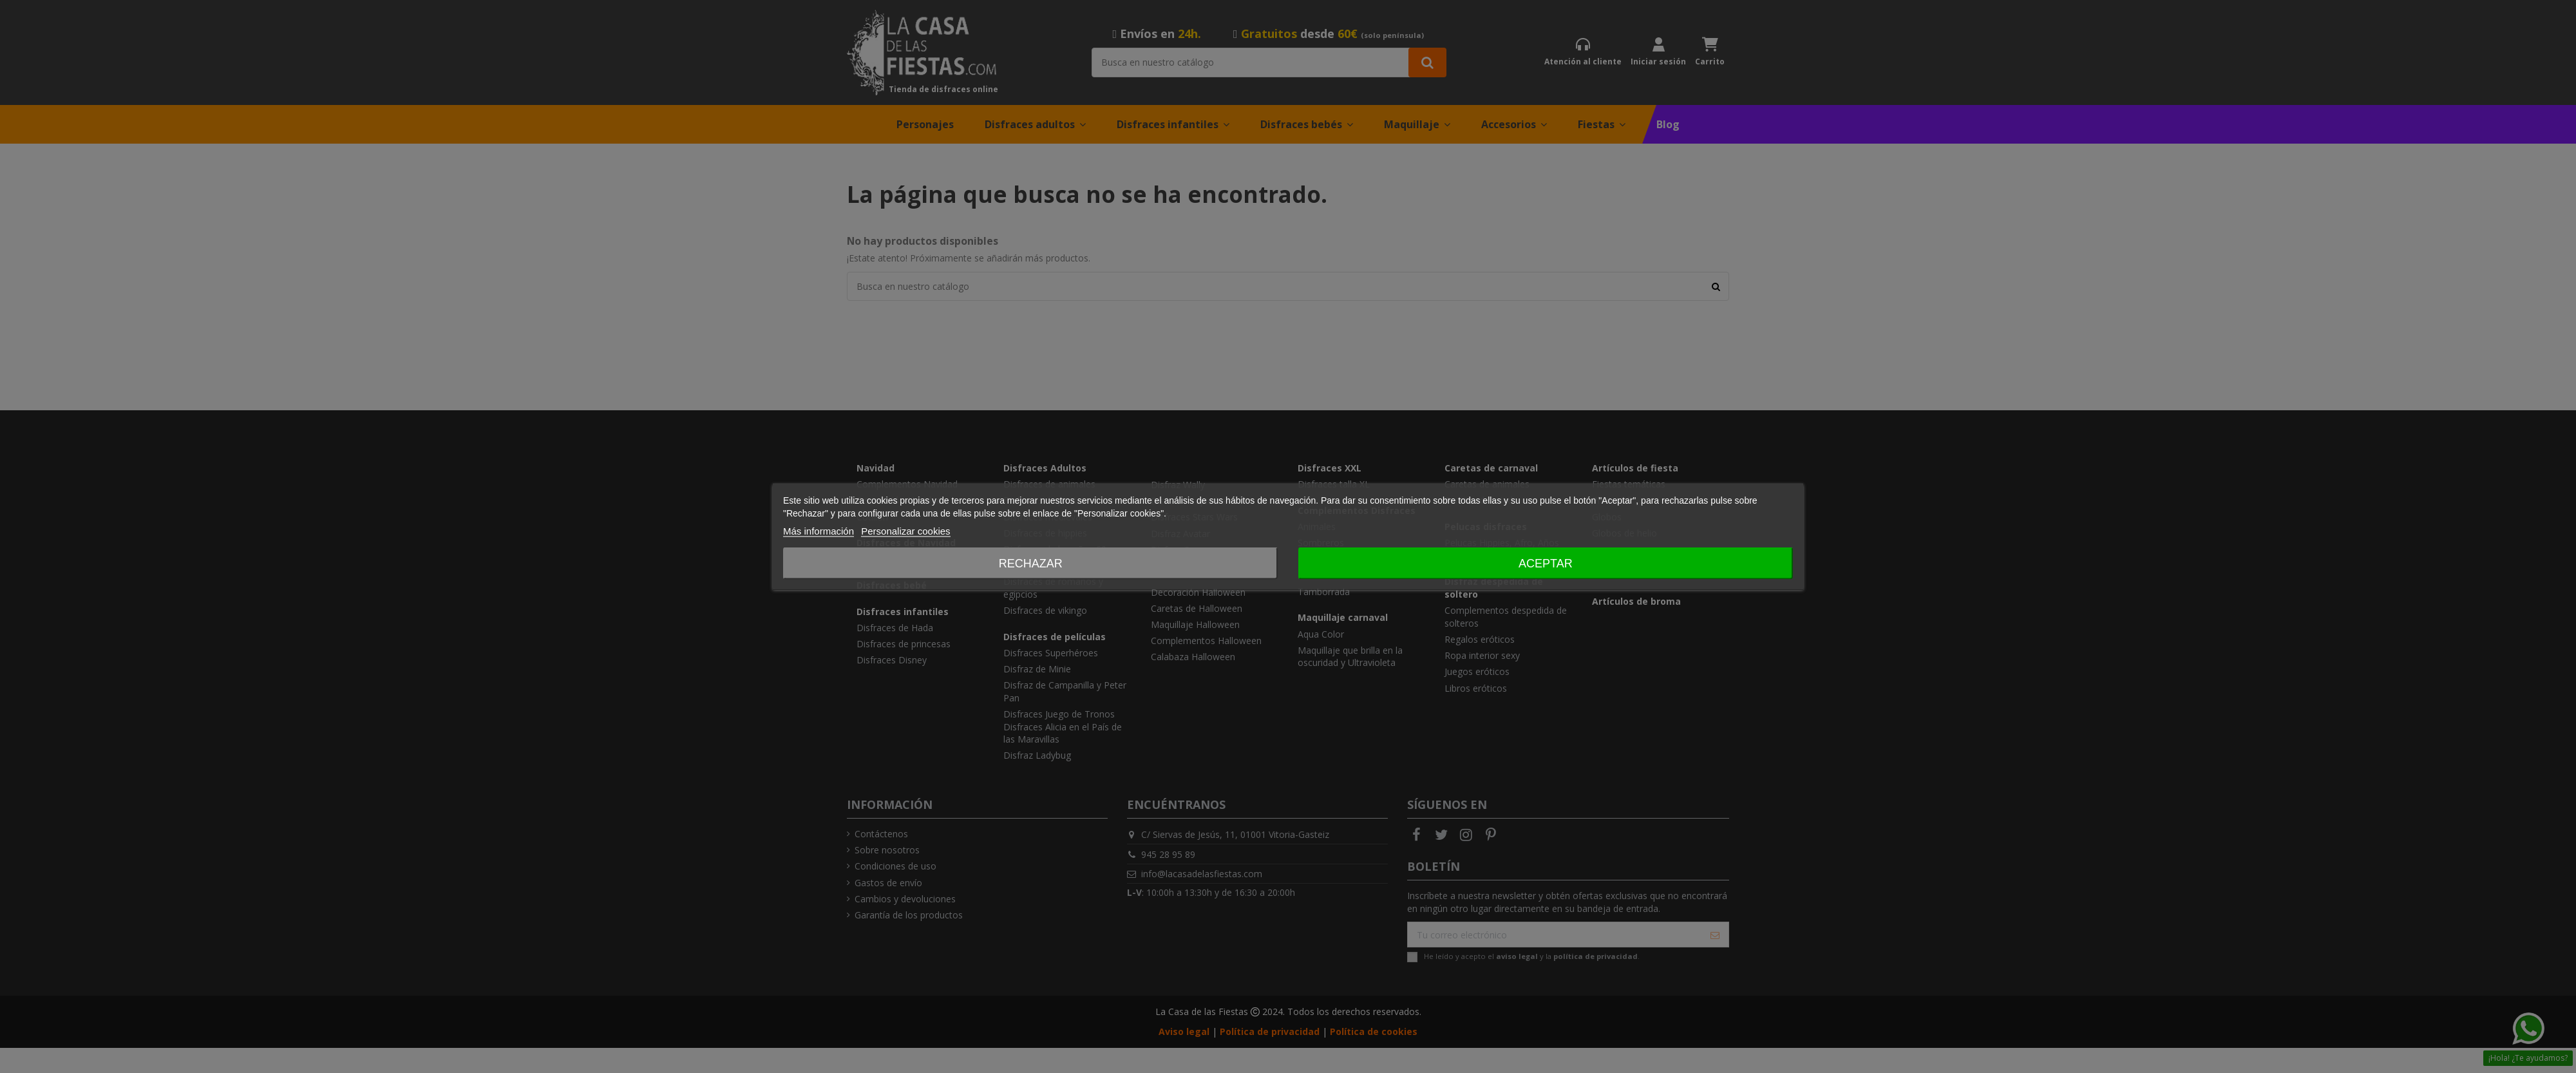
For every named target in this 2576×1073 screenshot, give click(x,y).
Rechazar (1031, 563)
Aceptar (1546, 563)
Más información (818, 531)
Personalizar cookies (905, 531)
